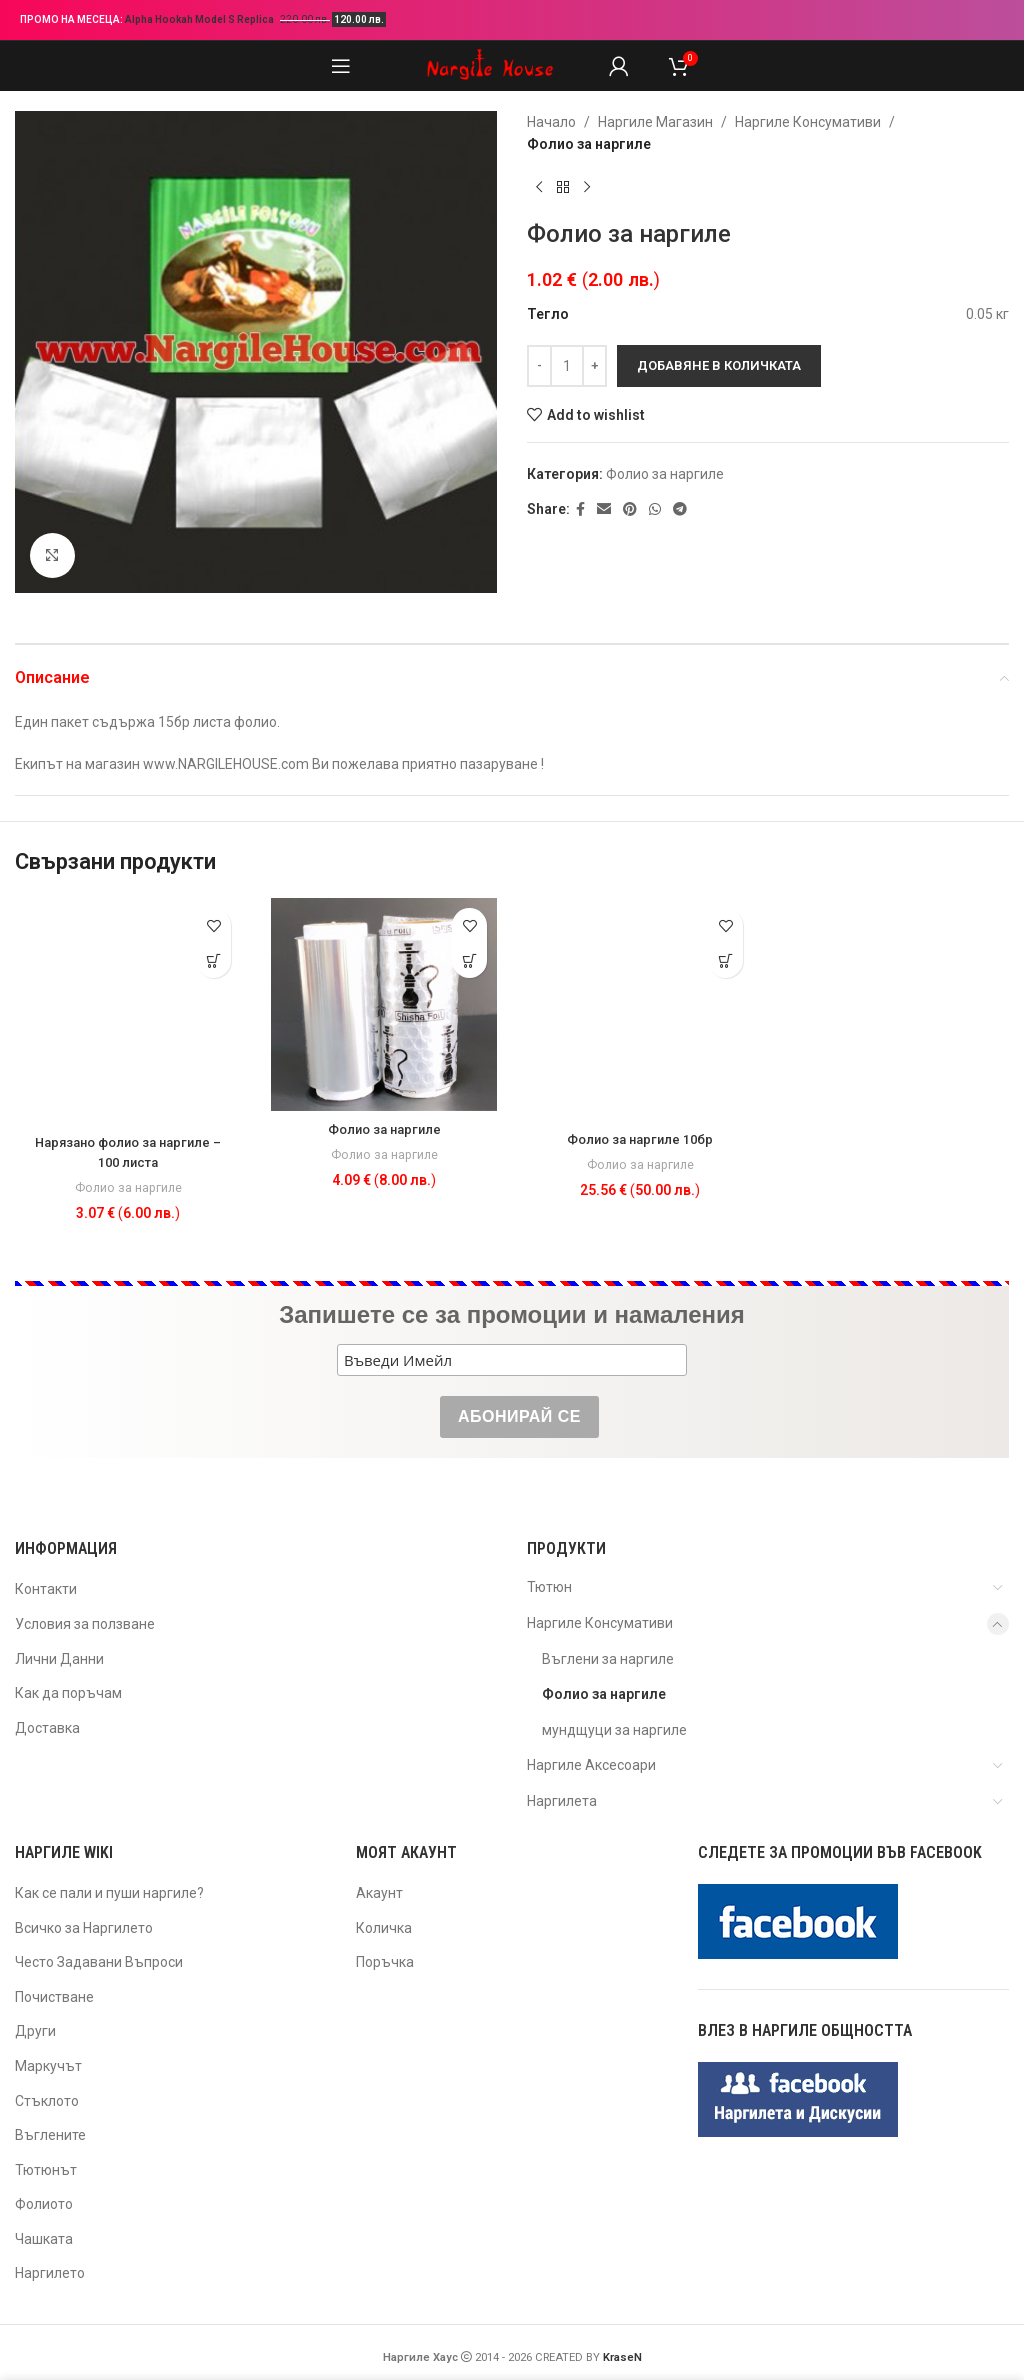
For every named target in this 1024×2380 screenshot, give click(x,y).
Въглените (50, 2135)
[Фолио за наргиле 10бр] (640, 1009)
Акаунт (379, 1893)
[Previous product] (539, 188)
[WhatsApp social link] (655, 509)
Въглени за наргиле (608, 1659)
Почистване (54, 1997)
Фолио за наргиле (589, 144)
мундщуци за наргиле (614, 1730)
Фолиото (44, 2204)
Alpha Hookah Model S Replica (200, 19)
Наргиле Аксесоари (591, 1765)
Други (35, 2031)
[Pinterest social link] (630, 509)
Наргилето (50, 2273)
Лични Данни (59, 1659)
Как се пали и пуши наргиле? (109, 1893)
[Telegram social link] (680, 509)
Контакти (46, 1589)
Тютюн (549, 1587)
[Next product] (587, 188)
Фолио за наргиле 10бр (640, 1139)
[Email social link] (604, 509)
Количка (384, 1928)
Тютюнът (46, 2170)
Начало (551, 122)
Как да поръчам (68, 1693)
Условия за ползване (85, 1624)
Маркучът (48, 2066)
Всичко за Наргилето (84, 1928)
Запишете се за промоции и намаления (512, 1314)
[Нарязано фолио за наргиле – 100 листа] (128, 1011)
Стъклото (47, 2101)
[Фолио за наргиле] (384, 1004)
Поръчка (385, 1962)
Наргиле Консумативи (808, 122)
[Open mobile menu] (341, 66)
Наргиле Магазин (655, 122)
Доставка (47, 1728)
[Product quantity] (567, 366)
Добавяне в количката (719, 365)
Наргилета (562, 1801)
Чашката (44, 2239)
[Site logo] (490, 65)
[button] (213, 960)
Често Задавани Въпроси (99, 1962)
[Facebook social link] (580, 509)
